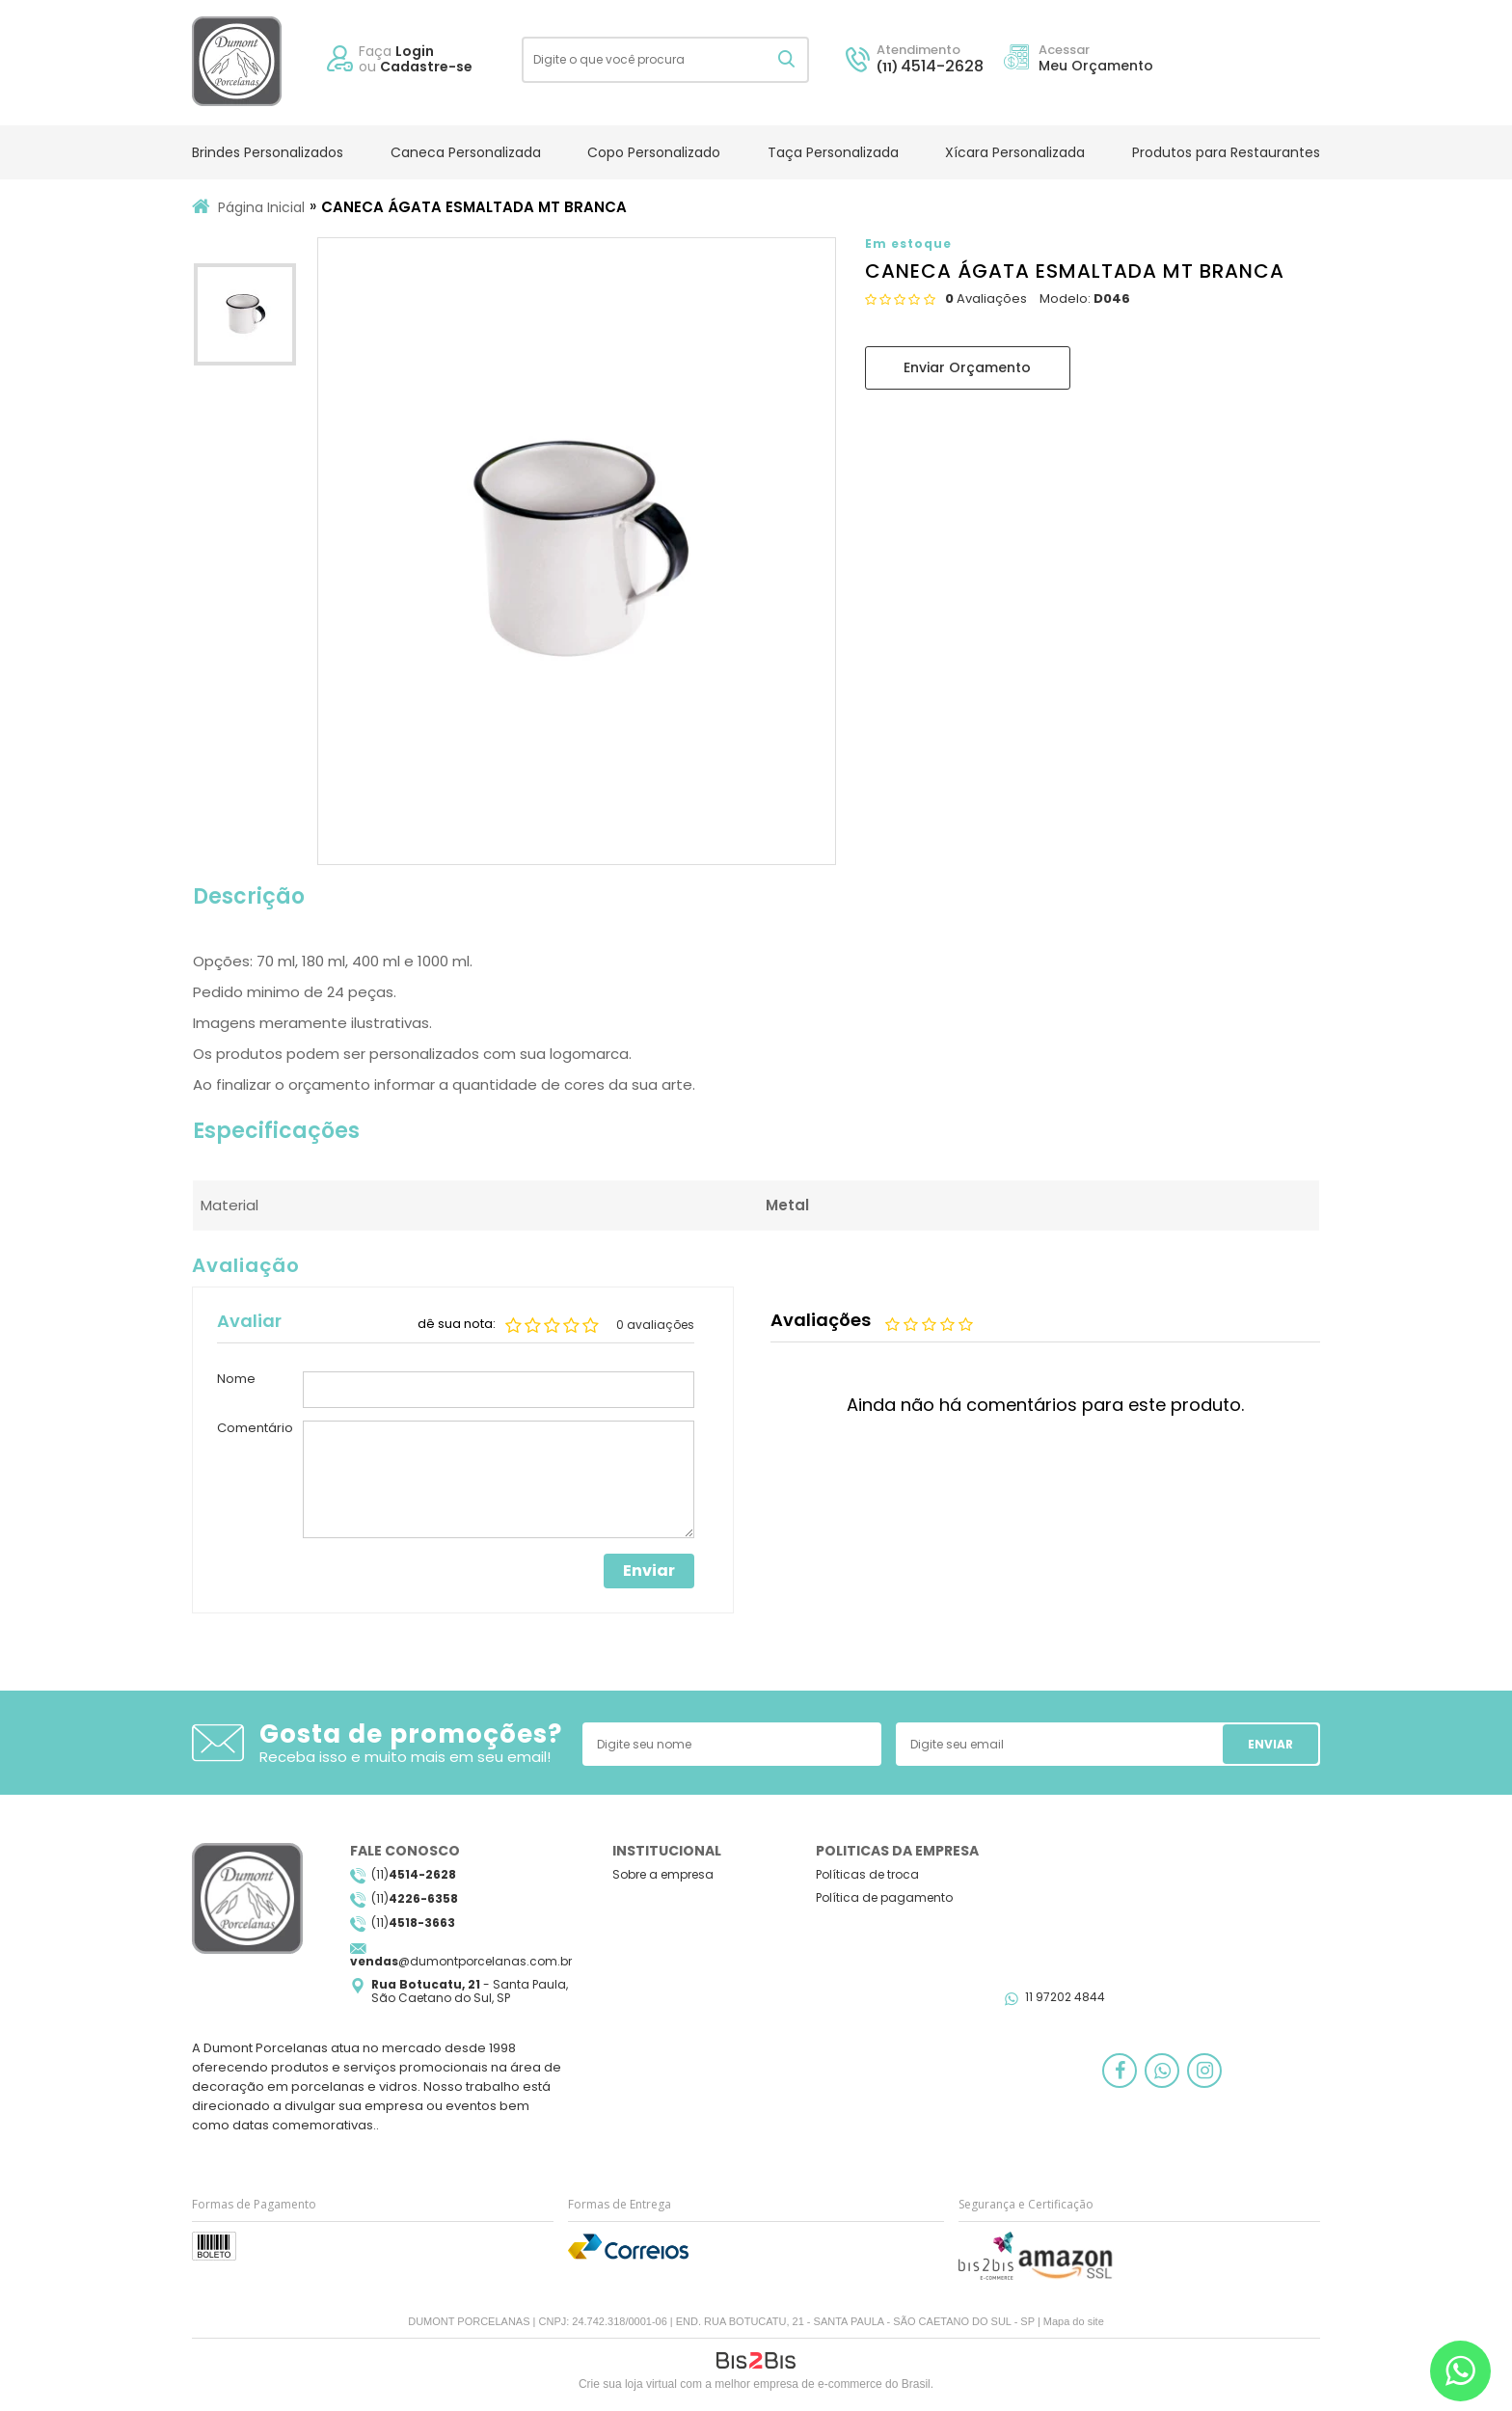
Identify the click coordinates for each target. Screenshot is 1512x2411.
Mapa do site (1073, 2321)
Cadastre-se (426, 66)
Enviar (649, 1570)
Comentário (255, 1429)
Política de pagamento (884, 1897)
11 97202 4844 (1065, 1997)
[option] (245, 319)
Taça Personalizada (833, 152)
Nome (236, 1379)
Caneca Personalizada (466, 152)
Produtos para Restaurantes (1226, 152)
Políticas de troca (867, 1874)
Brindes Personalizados (267, 152)
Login (414, 51)
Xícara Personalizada (1015, 152)
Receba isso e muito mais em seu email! (405, 1756)
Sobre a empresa (663, 1874)
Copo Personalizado (653, 152)
